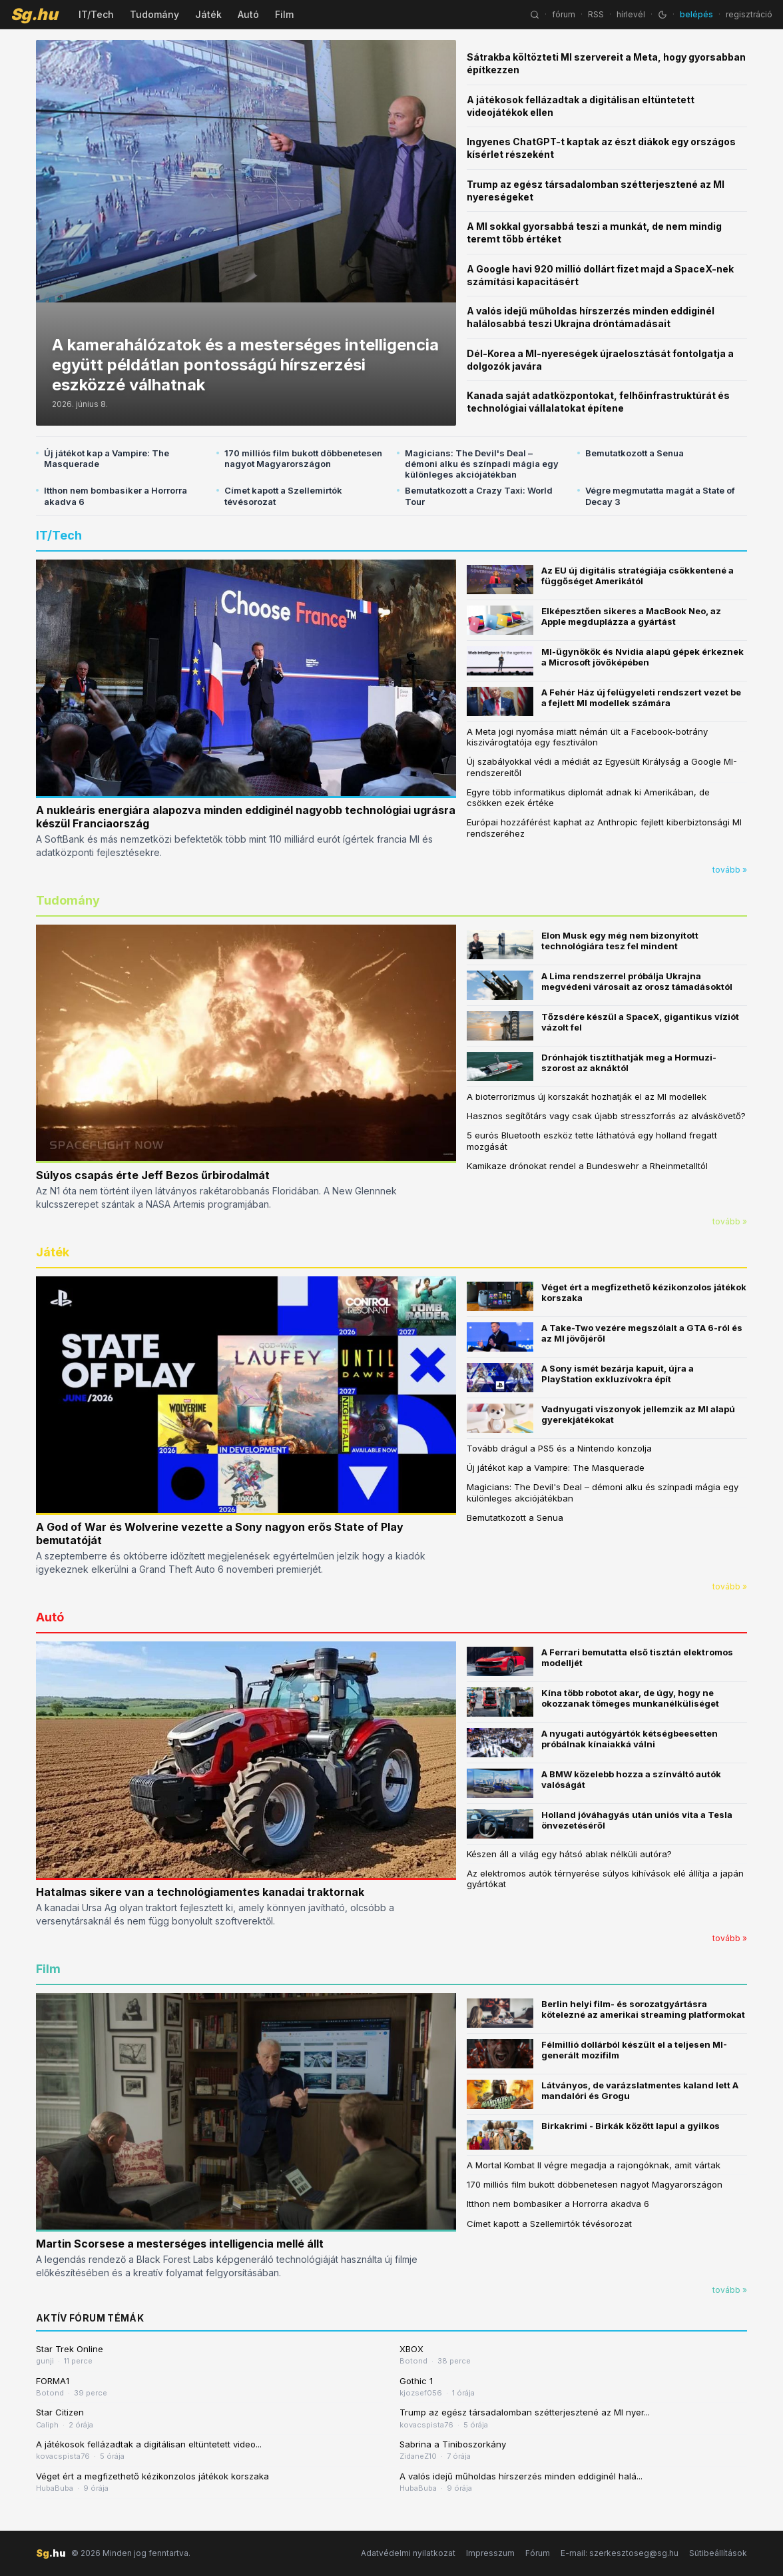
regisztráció (749, 14)
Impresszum (490, 2553)
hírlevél (631, 14)
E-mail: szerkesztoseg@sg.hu (619, 2553)
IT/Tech (96, 14)
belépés (696, 14)
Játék (208, 14)
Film (284, 14)
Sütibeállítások (718, 2553)
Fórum (537, 2553)
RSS (596, 14)
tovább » (729, 870)
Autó (248, 14)
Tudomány (154, 14)
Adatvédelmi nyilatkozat (408, 2553)
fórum (563, 14)
